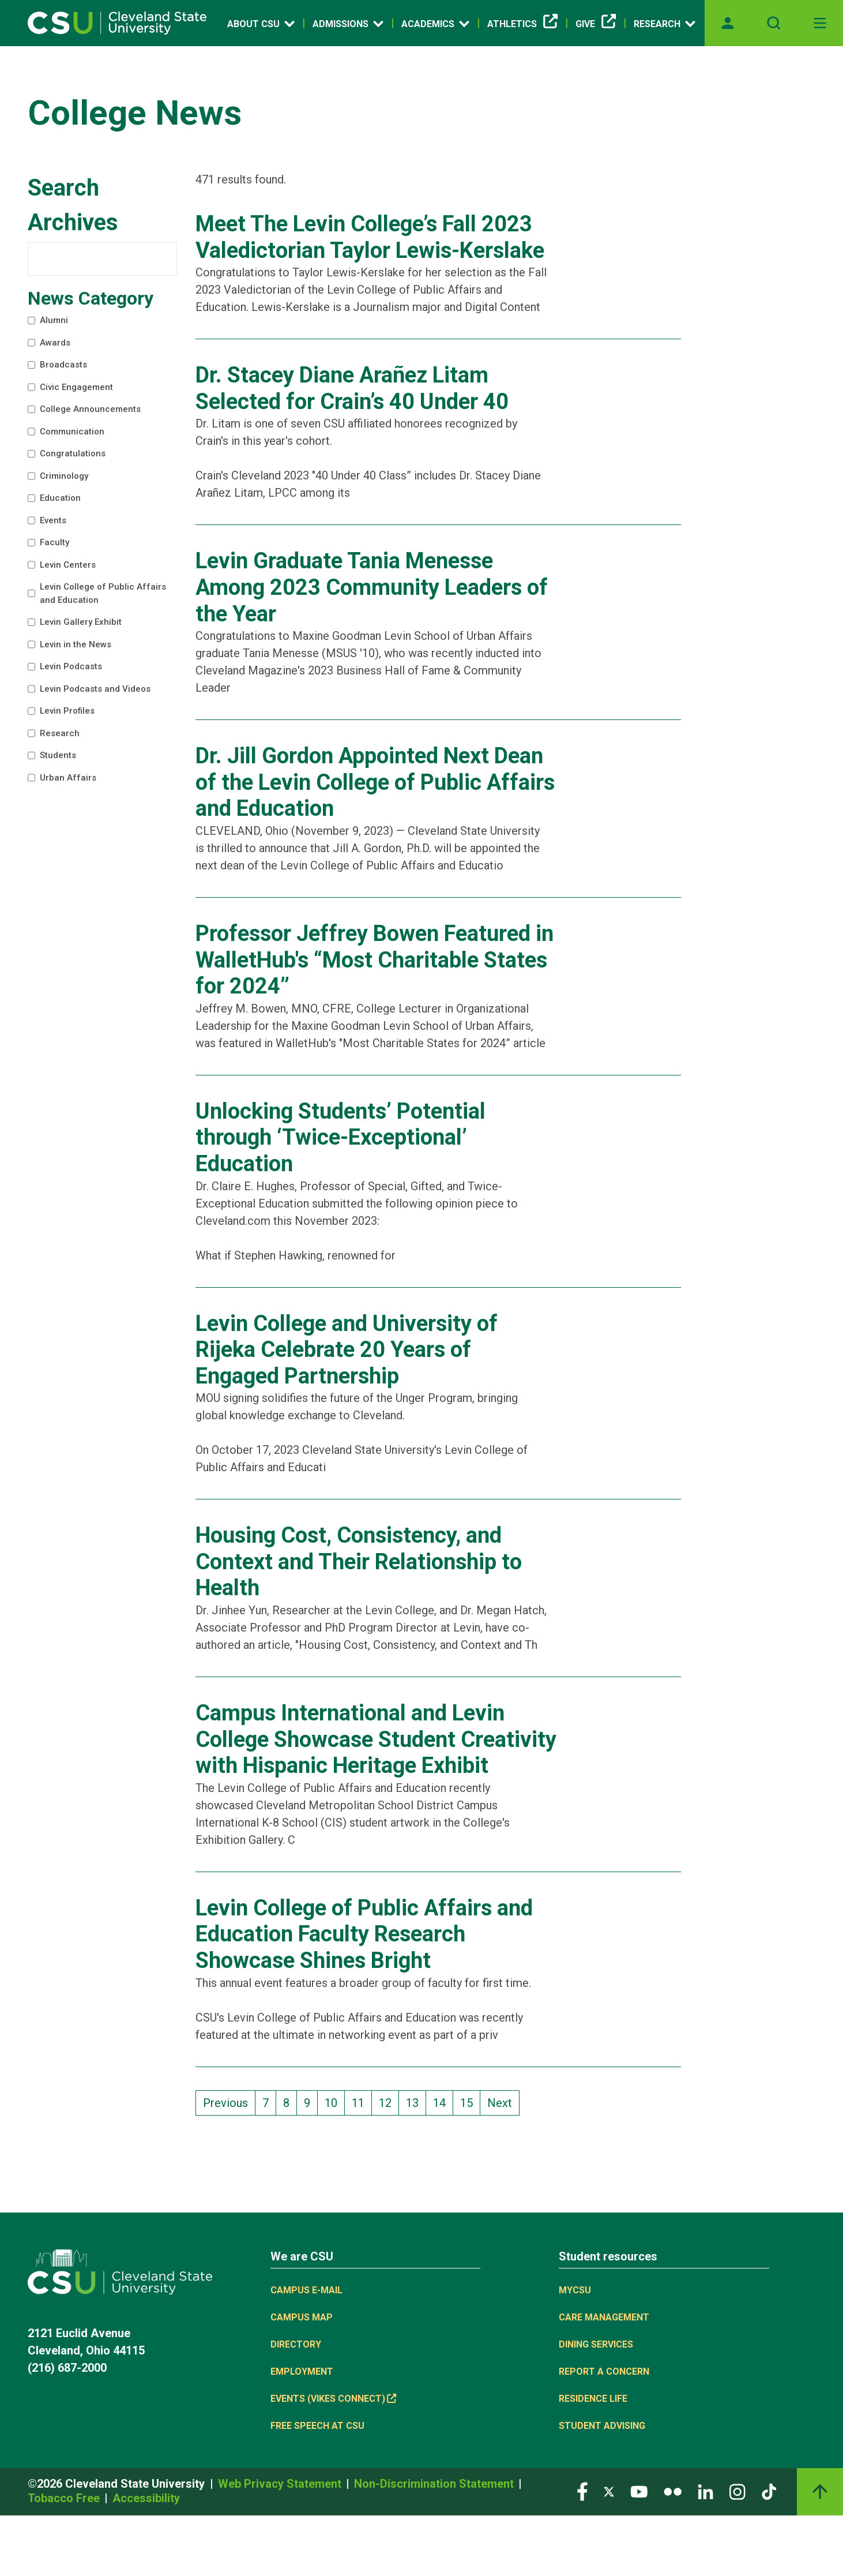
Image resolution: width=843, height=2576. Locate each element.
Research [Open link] (664, 23)
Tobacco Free (65, 2498)
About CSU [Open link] (261, 23)
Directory (295, 2344)
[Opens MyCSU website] (728, 23)
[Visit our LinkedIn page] (705, 2490)
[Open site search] (774, 23)
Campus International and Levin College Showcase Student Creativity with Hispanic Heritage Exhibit (375, 1739)
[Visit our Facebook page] (582, 2490)
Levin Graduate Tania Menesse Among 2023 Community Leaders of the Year (371, 587)
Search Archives (73, 205)
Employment (301, 2371)
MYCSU (575, 2290)
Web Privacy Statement (281, 2484)
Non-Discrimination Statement (435, 2484)
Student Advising (602, 2425)
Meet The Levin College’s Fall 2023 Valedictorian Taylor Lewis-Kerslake (369, 237)
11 (361, 2102)
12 (388, 2102)
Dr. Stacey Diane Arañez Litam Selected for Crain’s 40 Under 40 (352, 388)
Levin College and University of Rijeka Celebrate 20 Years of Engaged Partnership (346, 1350)
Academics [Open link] (435, 23)
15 (470, 2102)
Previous (225, 2103)
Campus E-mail (306, 2290)
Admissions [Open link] (348, 23)
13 (415, 2102)
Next (499, 2103)
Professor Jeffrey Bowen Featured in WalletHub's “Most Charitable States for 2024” (374, 960)
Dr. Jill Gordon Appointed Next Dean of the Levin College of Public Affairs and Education (375, 782)
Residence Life (593, 2398)
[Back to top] (820, 2491)
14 (442, 2102)
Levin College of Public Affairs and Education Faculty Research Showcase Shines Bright (364, 1934)
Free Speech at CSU (317, 2425)
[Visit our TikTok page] (769, 2490)
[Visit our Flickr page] (673, 2490)
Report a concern (604, 2371)
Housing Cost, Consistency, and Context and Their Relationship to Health (358, 1561)
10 (334, 2102)
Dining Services (596, 2344)
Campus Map (301, 2317)
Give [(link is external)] (595, 24)
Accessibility (146, 2498)
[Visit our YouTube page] (639, 2490)
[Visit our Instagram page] (737, 2490)
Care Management (604, 2317)
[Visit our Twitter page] (609, 2490)
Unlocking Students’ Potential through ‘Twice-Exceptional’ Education (340, 1137)
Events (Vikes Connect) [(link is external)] (333, 2398)
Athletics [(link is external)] (522, 24)
